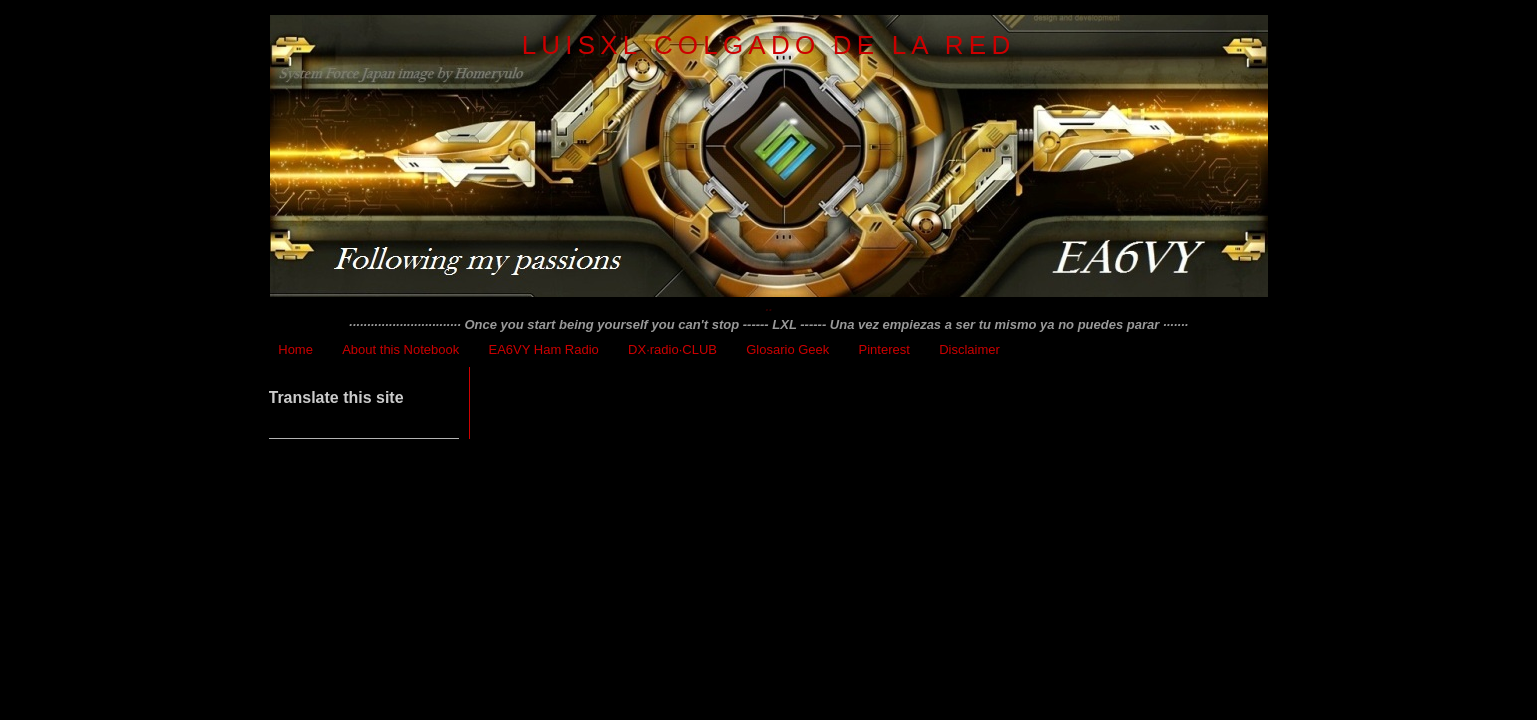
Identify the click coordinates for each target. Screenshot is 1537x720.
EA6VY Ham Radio (544, 349)
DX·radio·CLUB (672, 349)
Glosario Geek (787, 349)
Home (295, 349)
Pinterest (884, 349)
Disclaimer (969, 349)
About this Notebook (400, 349)
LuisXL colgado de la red (769, 45)
